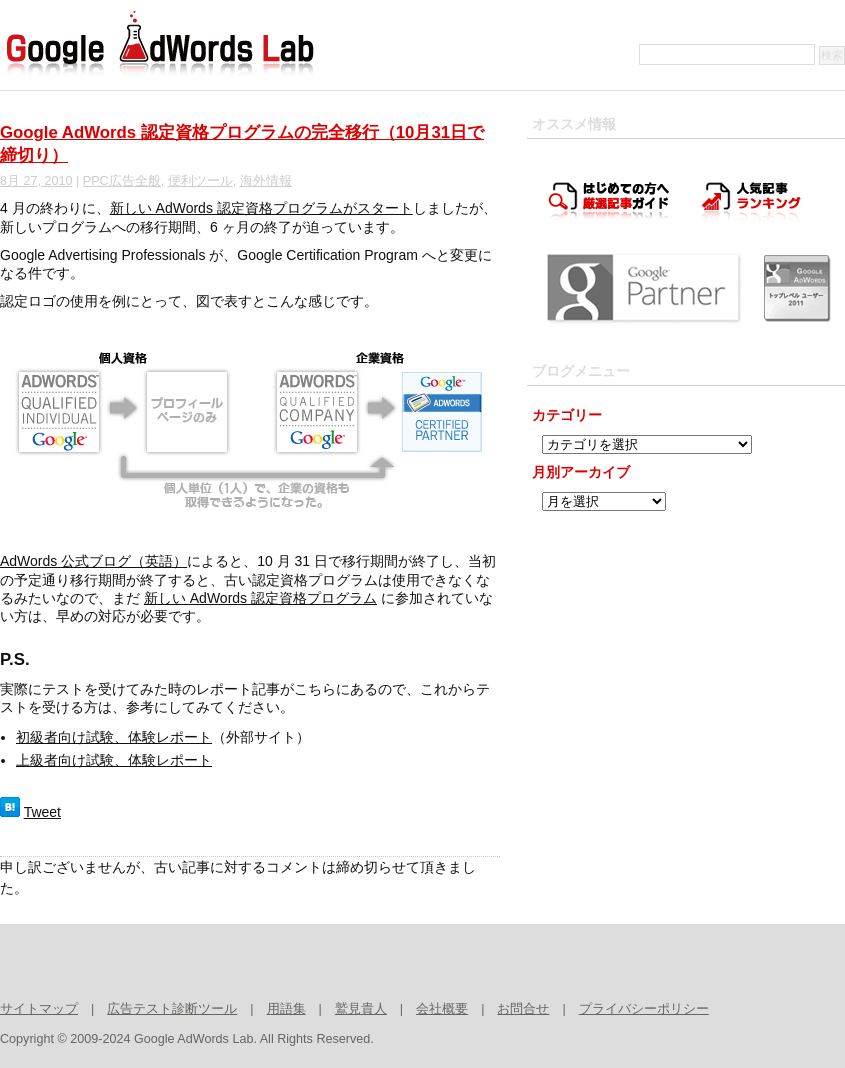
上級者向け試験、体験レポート (114, 760)
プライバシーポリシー (644, 1009)
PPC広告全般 (122, 181)
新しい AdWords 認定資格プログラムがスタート (261, 208)
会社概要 (442, 1009)
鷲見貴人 (361, 1009)
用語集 (286, 1009)
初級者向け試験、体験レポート (114, 737)
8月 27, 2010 (36, 181)
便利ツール (200, 181)
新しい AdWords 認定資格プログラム (260, 598)
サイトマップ (39, 1009)
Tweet (42, 812)
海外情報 (266, 181)
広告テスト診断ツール (172, 1009)
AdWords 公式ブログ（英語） (93, 561)
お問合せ (523, 1009)
